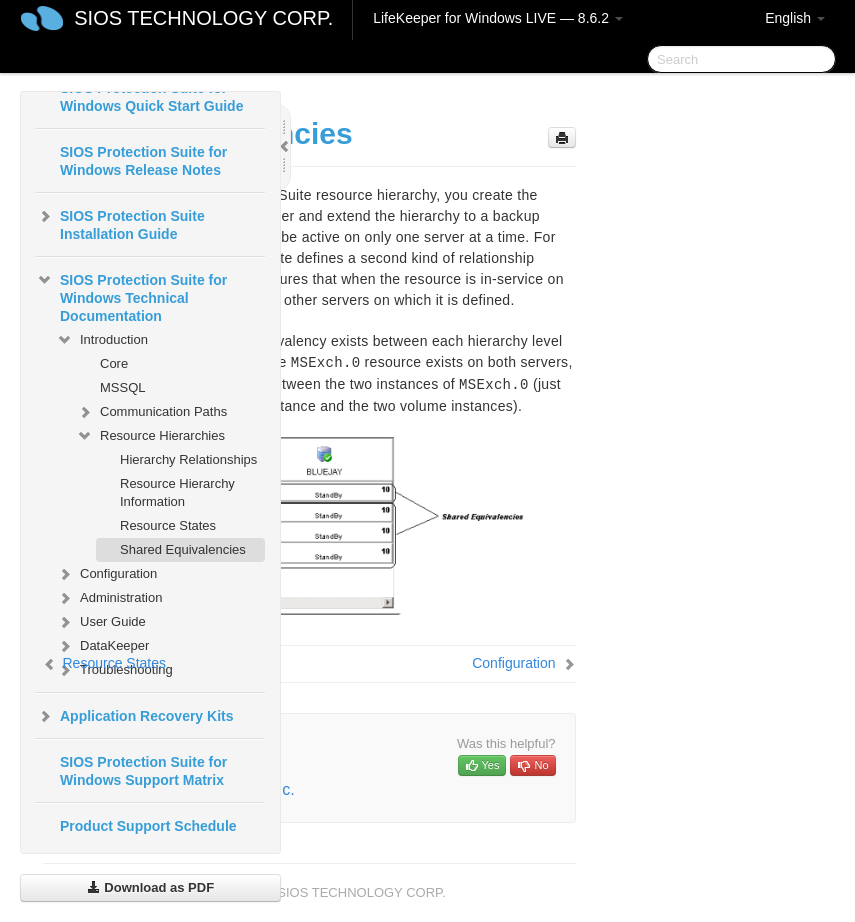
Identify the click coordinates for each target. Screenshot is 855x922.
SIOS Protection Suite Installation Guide (120, 223)
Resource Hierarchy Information (177, 492)
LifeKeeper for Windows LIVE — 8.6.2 (498, 18)
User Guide (101, 622)
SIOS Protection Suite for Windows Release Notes (143, 161)
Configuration (106, 574)
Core (114, 363)
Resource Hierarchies (150, 436)
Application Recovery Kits (135, 716)
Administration (109, 598)
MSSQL (123, 387)
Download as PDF (150, 887)
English (795, 18)
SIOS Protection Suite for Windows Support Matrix (143, 771)
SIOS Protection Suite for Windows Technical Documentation (131, 296)
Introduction (102, 340)
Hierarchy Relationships (188, 459)
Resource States (168, 525)
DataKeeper (102, 646)
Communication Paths (151, 412)
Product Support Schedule (148, 826)
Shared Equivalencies (183, 549)
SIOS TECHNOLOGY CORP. (203, 18)
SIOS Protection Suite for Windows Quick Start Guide (151, 97)
